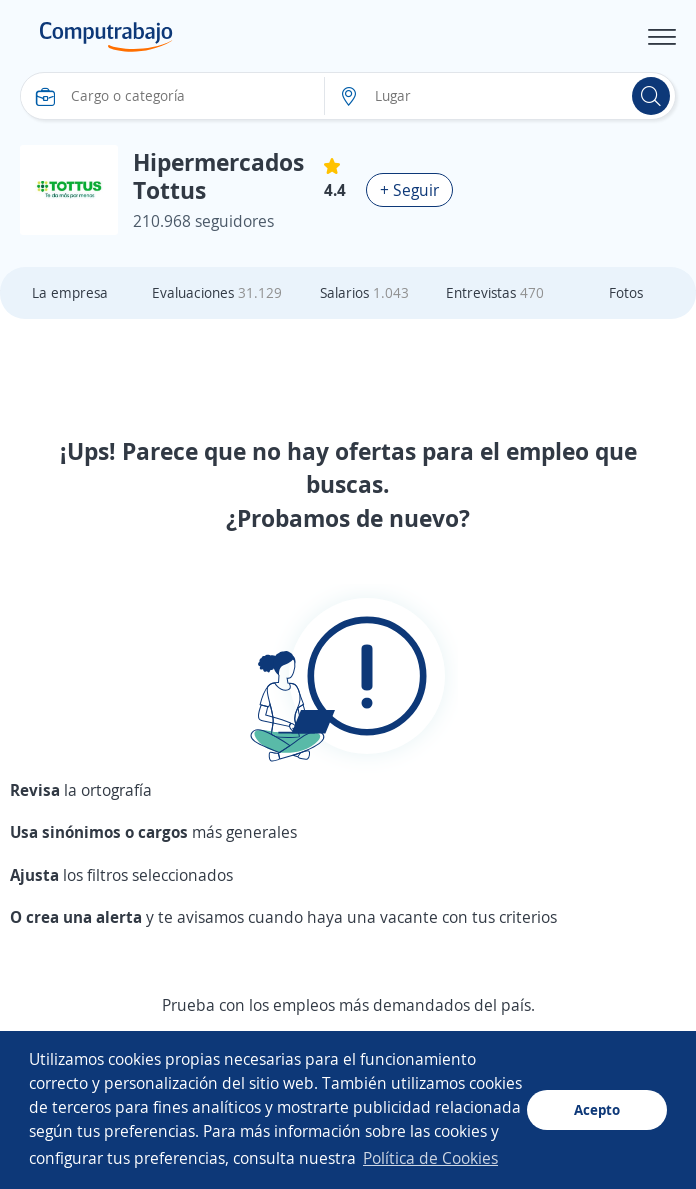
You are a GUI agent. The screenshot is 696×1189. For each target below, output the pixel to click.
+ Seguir (409, 190)
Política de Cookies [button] (430, 1158)
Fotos (626, 292)
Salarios (364, 292)
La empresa (70, 292)
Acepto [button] (597, 1109)
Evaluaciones (217, 292)
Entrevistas (495, 292)
